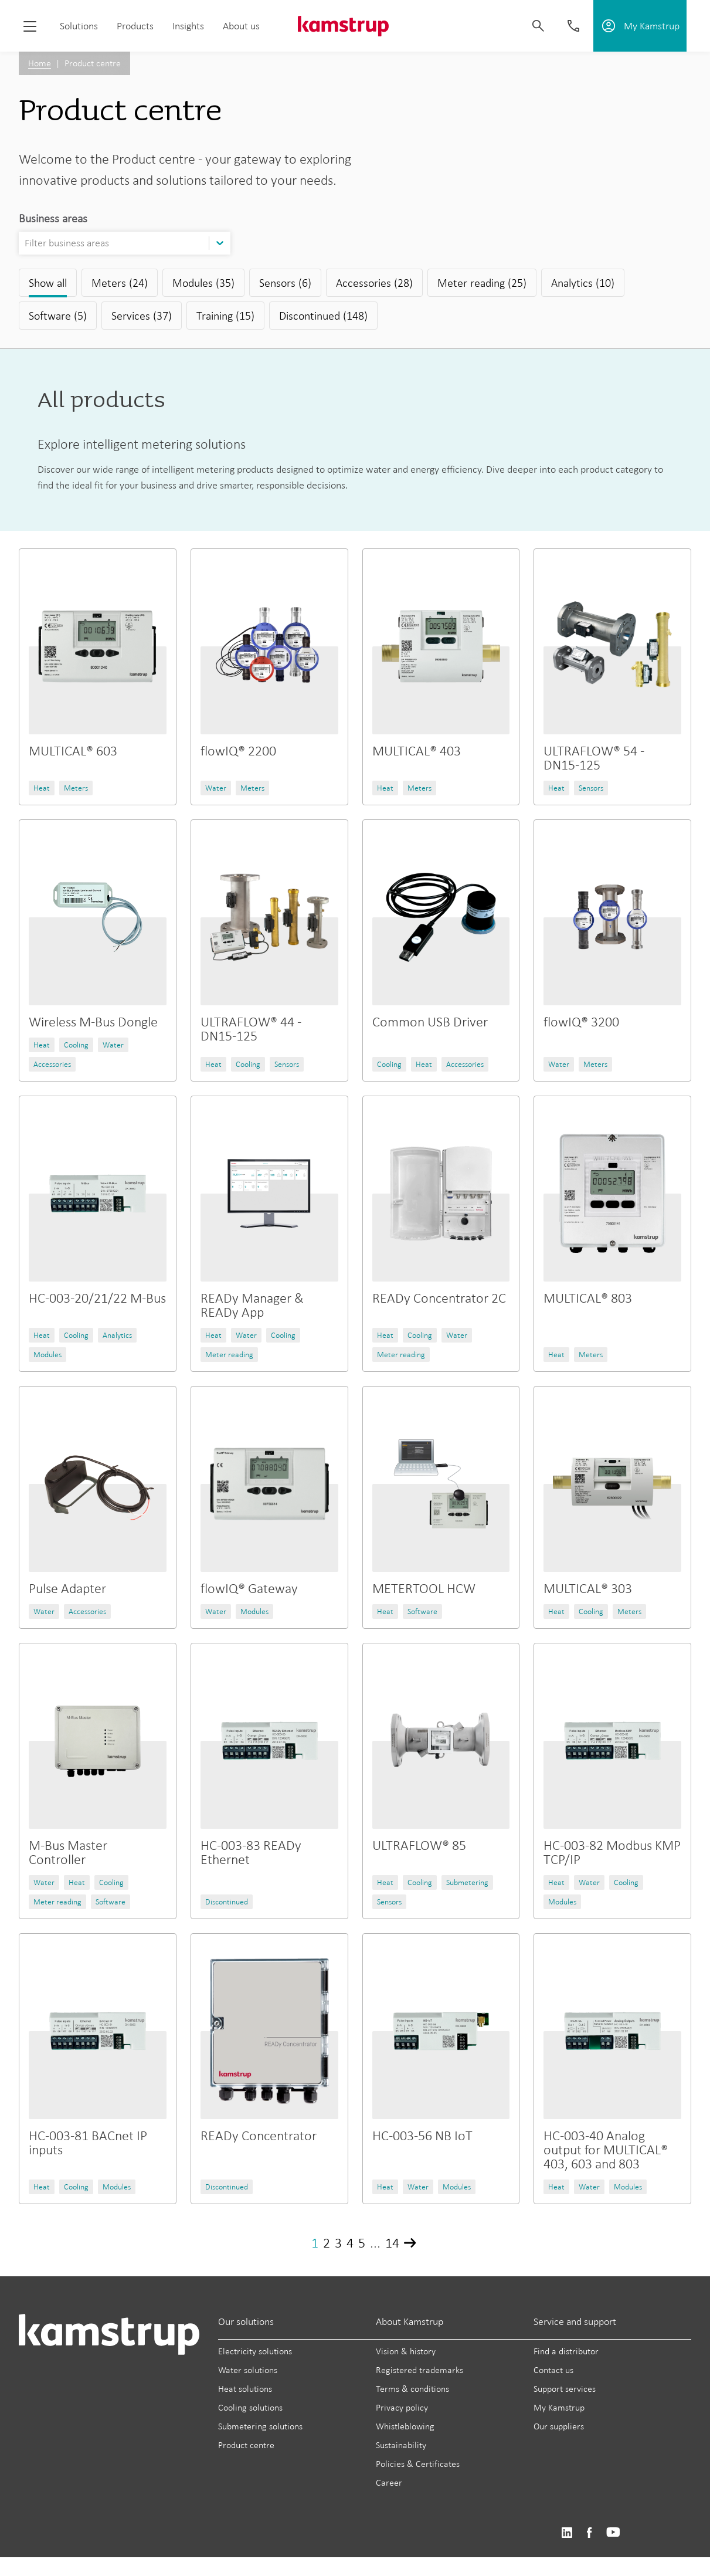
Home (39, 63)
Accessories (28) (374, 283)
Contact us (553, 2369)
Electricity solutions (255, 2351)
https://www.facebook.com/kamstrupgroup (589, 2532)
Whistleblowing (405, 2426)
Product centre (246, 2444)
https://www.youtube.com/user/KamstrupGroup (613, 2532)
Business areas (53, 218)
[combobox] (26, 243)
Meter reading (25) (481, 283)
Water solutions (247, 2369)
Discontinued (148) (323, 316)
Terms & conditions (412, 2388)
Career (389, 2482)
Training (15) (225, 316)
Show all (48, 283)
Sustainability (401, 2444)
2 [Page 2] (326, 2242)
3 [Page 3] (338, 2242)
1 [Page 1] (314, 2242)
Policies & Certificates (418, 2463)
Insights (188, 25)
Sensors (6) (285, 283)
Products (135, 25)
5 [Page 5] (361, 2242)
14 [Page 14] (392, 2242)
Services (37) (141, 316)
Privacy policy (402, 2407)
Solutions (79, 25)
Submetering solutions (260, 2426)
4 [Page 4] (350, 2242)
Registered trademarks (419, 2369)
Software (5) (58, 316)
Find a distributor (566, 2351)
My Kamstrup (559, 2407)
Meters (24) (119, 283)
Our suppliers (559, 2426)
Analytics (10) (582, 283)
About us (241, 25)
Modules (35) (203, 283)
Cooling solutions (250, 2407)
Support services (565, 2388)
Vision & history (406, 2351)
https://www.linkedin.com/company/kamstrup (566, 2532)
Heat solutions (245, 2388)
